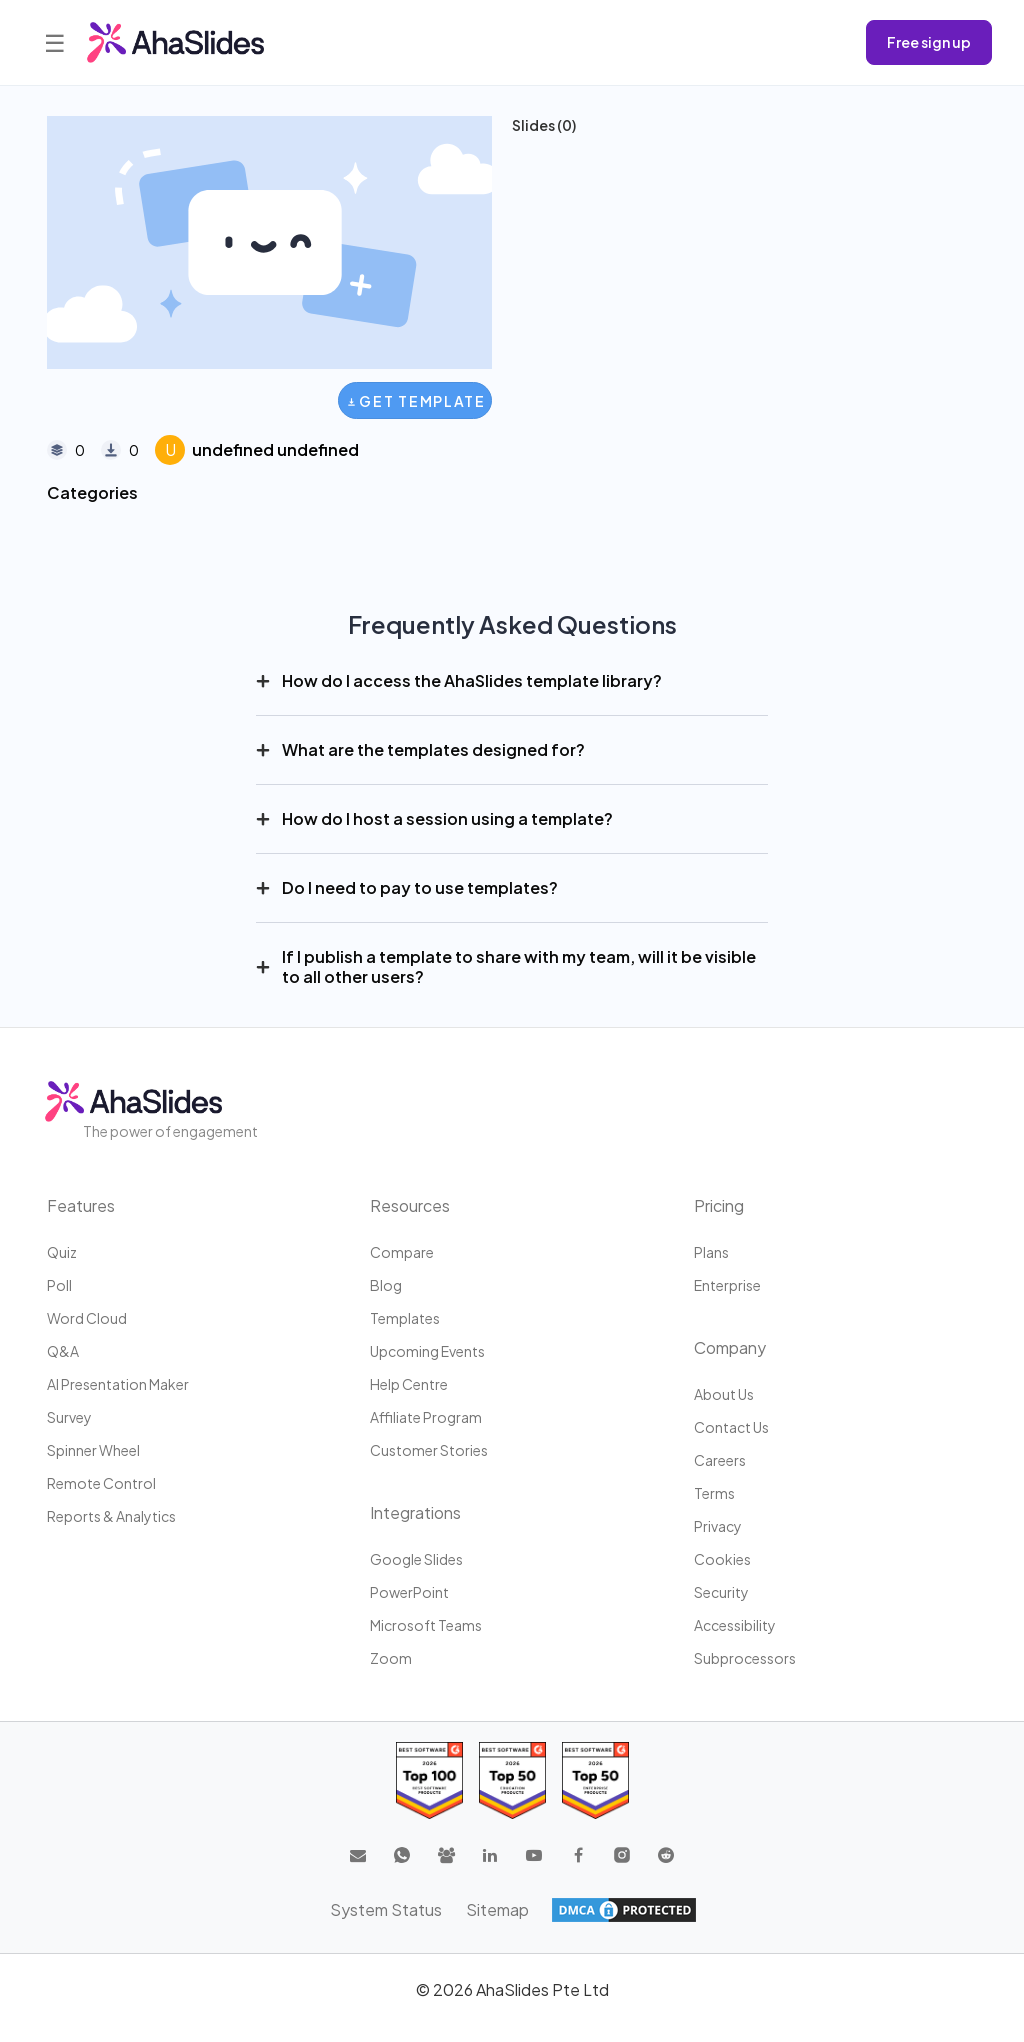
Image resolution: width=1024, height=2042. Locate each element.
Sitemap (497, 1909)
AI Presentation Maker (118, 1384)
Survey (69, 1417)
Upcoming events (427, 1351)
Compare (402, 1252)
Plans (711, 1252)
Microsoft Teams (426, 1625)
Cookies (722, 1559)
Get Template (416, 401)
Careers (720, 1460)
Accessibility (735, 1625)
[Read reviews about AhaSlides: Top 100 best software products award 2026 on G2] (429, 1780)
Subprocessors (745, 1658)
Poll (59, 1285)
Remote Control (101, 1483)
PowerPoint (409, 1592)
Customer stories (429, 1450)
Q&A (63, 1351)
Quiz (62, 1252)
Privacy (718, 1526)
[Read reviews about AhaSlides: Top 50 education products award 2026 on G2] (512, 1780)
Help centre (409, 1384)
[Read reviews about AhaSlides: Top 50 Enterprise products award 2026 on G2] (595, 1780)
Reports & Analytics (111, 1516)
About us (724, 1394)
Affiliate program (426, 1417)
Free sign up (929, 42)
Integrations (415, 1512)
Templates (405, 1318)
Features (81, 1205)
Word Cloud (87, 1318)
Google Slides (416, 1559)
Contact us (731, 1427)
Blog (386, 1285)
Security (721, 1592)
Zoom (391, 1658)
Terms (714, 1493)
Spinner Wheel (93, 1450)
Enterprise (727, 1285)
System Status (386, 1909)
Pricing (719, 1205)
